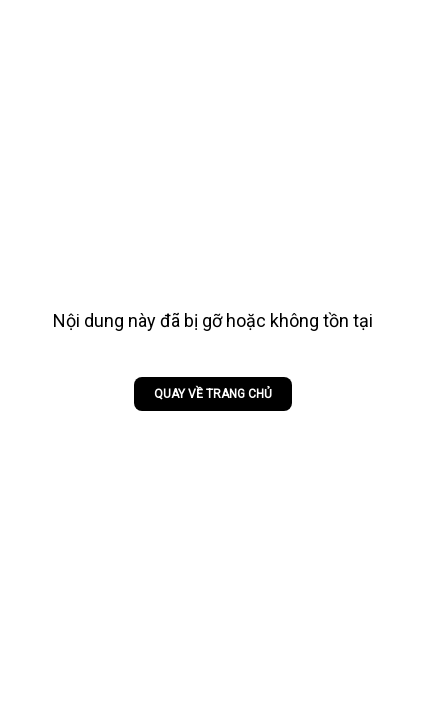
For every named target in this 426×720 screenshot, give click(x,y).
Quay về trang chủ (213, 394)
